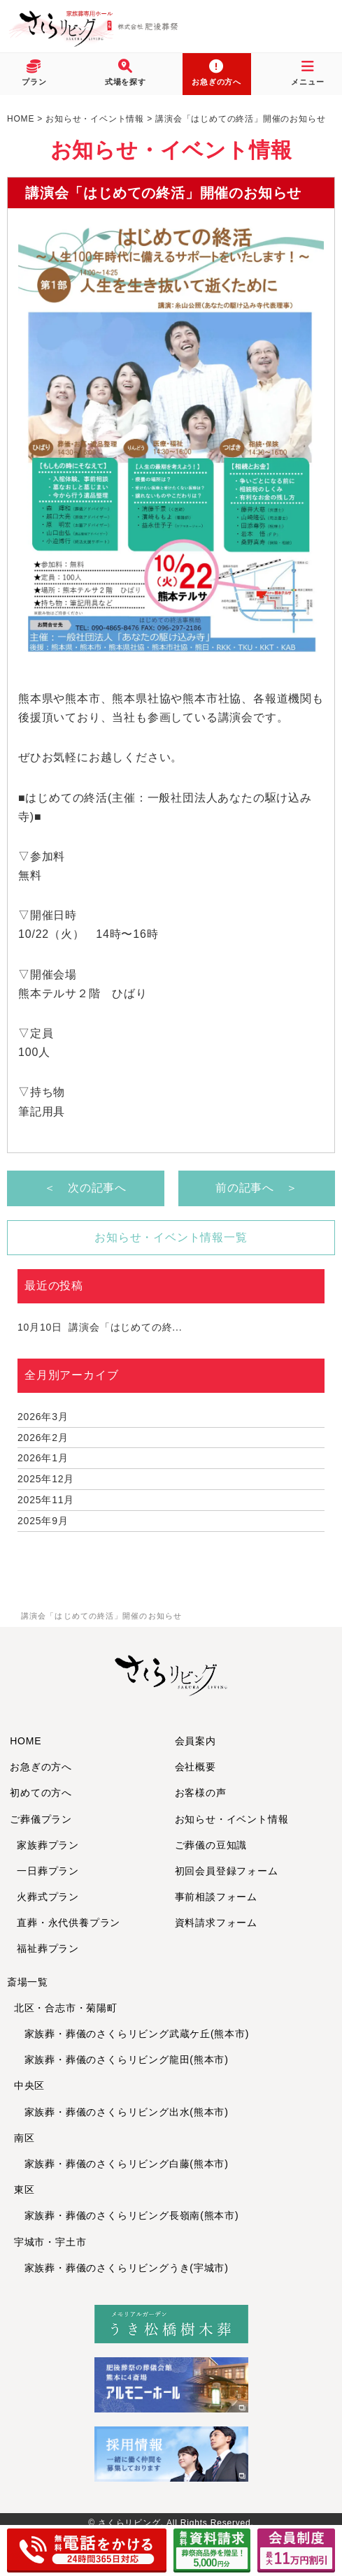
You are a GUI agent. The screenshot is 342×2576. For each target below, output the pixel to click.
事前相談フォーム (216, 1896)
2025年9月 (43, 1520)
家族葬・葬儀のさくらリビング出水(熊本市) (121, 2112)
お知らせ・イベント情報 (232, 1819)
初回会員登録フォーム (226, 1870)
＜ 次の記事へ (85, 1188)
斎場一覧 (27, 1982)
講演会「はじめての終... (99, 1327)
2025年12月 (45, 1478)
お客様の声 (201, 1792)
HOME (25, 1740)
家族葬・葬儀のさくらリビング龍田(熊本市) (121, 2059)
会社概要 (195, 1766)
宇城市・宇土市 (50, 2242)
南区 (24, 2137)
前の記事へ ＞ (256, 1188)
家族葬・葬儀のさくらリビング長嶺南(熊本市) (126, 2215)
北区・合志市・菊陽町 (65, 2007)
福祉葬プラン (48, 1948)
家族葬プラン (48, 1845)
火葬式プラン (48, 1896)
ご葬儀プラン (41, 1819)
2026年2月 (43, 1437)
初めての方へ (41, 1792)
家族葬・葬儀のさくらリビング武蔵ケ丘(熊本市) (132, 2033)
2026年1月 (43, 1457)
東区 (24, 2189)
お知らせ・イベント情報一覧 (170, 1237)
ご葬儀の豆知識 (211, 1845)
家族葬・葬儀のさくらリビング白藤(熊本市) (121, 2163)
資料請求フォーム (216, 1922)
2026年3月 (43, 1416)
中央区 (29, 2085)
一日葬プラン (48, 1870)
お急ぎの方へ (41, 1766)
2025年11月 (45, 1499)
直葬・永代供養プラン (68, 1922)
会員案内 (195, 1740)
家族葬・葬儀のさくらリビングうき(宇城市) (121, 2267)
